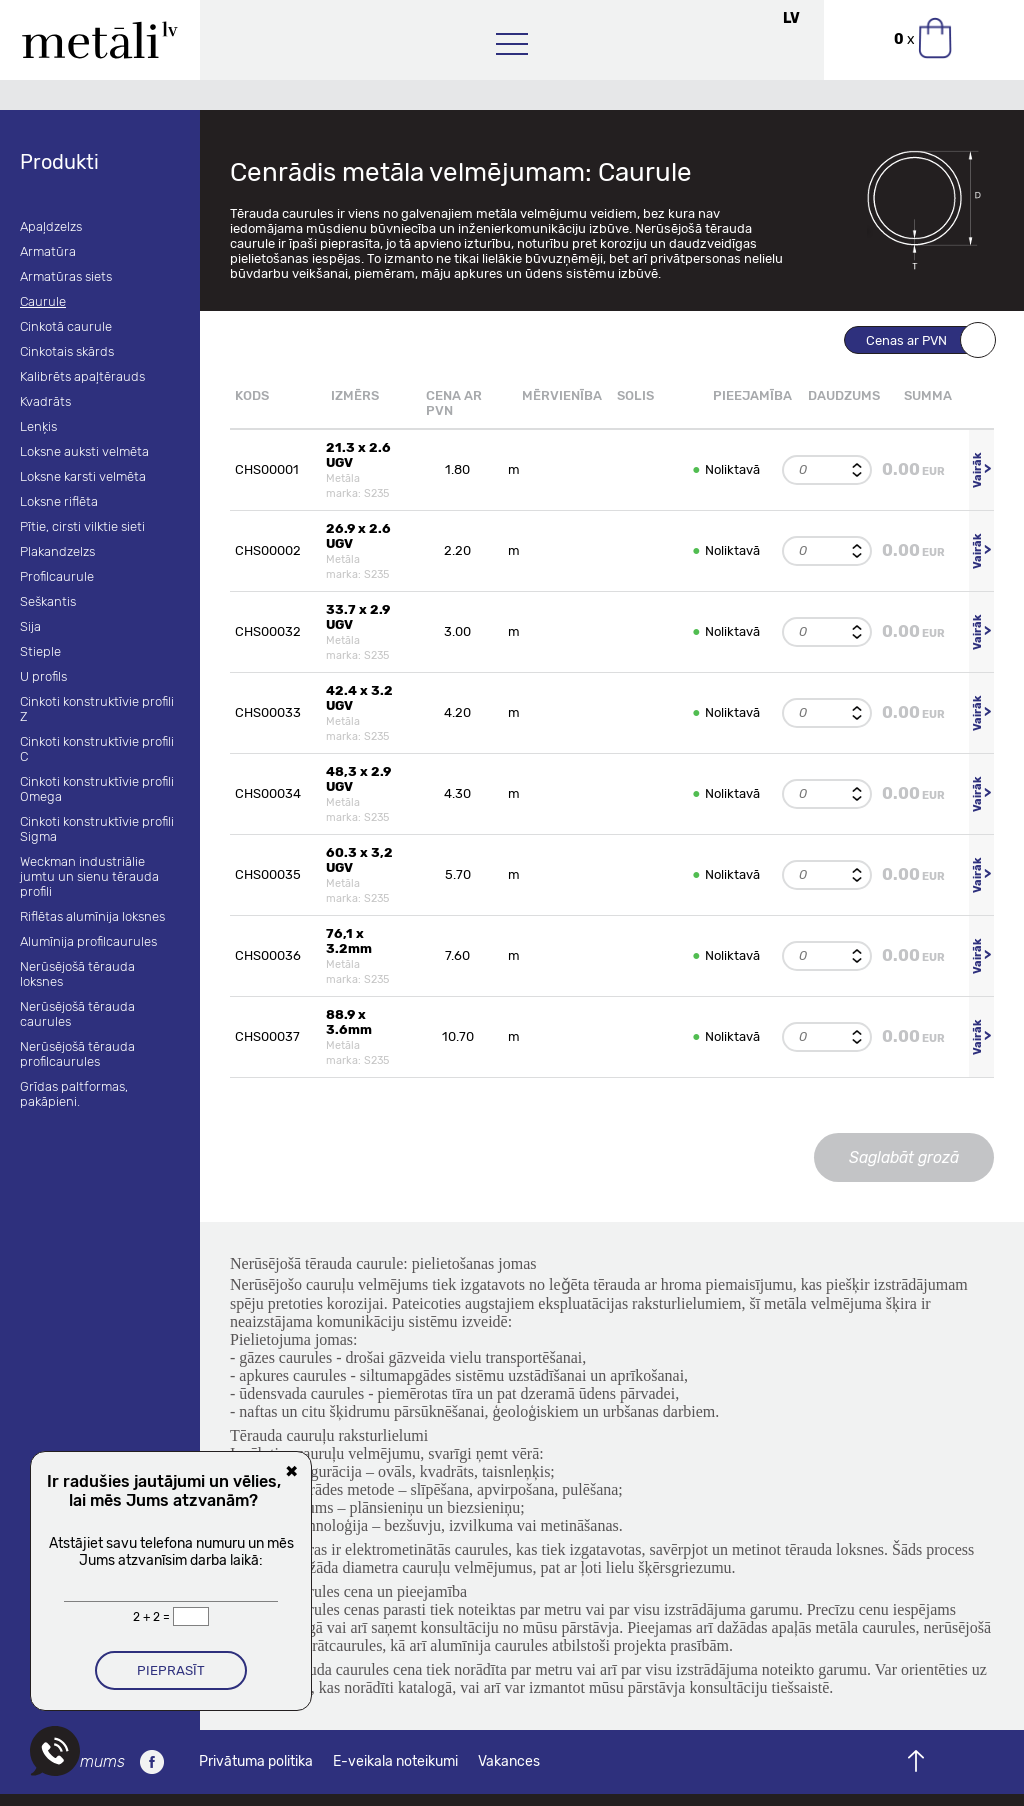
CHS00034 (268, 793)
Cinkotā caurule (66, 326)
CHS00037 (267, 1036)
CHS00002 (268, 550)
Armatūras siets (66, 276)
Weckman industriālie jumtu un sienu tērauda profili (89, 876)
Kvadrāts (45, 401)
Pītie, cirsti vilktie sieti (82, 526)
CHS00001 (267, 469)
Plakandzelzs (57, 551)
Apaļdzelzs (51, 226)
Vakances (509, 1761)
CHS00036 (268, 955)
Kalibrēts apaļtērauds (82, 376)
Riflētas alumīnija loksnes (92, 916)
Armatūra (48, 251)
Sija (30, 626)
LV (791, 18)
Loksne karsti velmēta (83, 476)
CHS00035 (268, 874)
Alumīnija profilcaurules (88, 941)
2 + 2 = (153, 1617)
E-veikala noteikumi (395, 1761)
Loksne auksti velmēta (84, 451)
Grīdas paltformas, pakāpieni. (74, 1094)
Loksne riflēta (59, 501)
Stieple (40, 651)
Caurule (43, 301)
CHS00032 (268, 631)
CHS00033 (268, 712)
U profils (43, 676)
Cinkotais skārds (67, 351)
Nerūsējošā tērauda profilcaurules (77, 1054)
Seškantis (48, 601)
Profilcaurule (57, 576)
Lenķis (38, 426)
